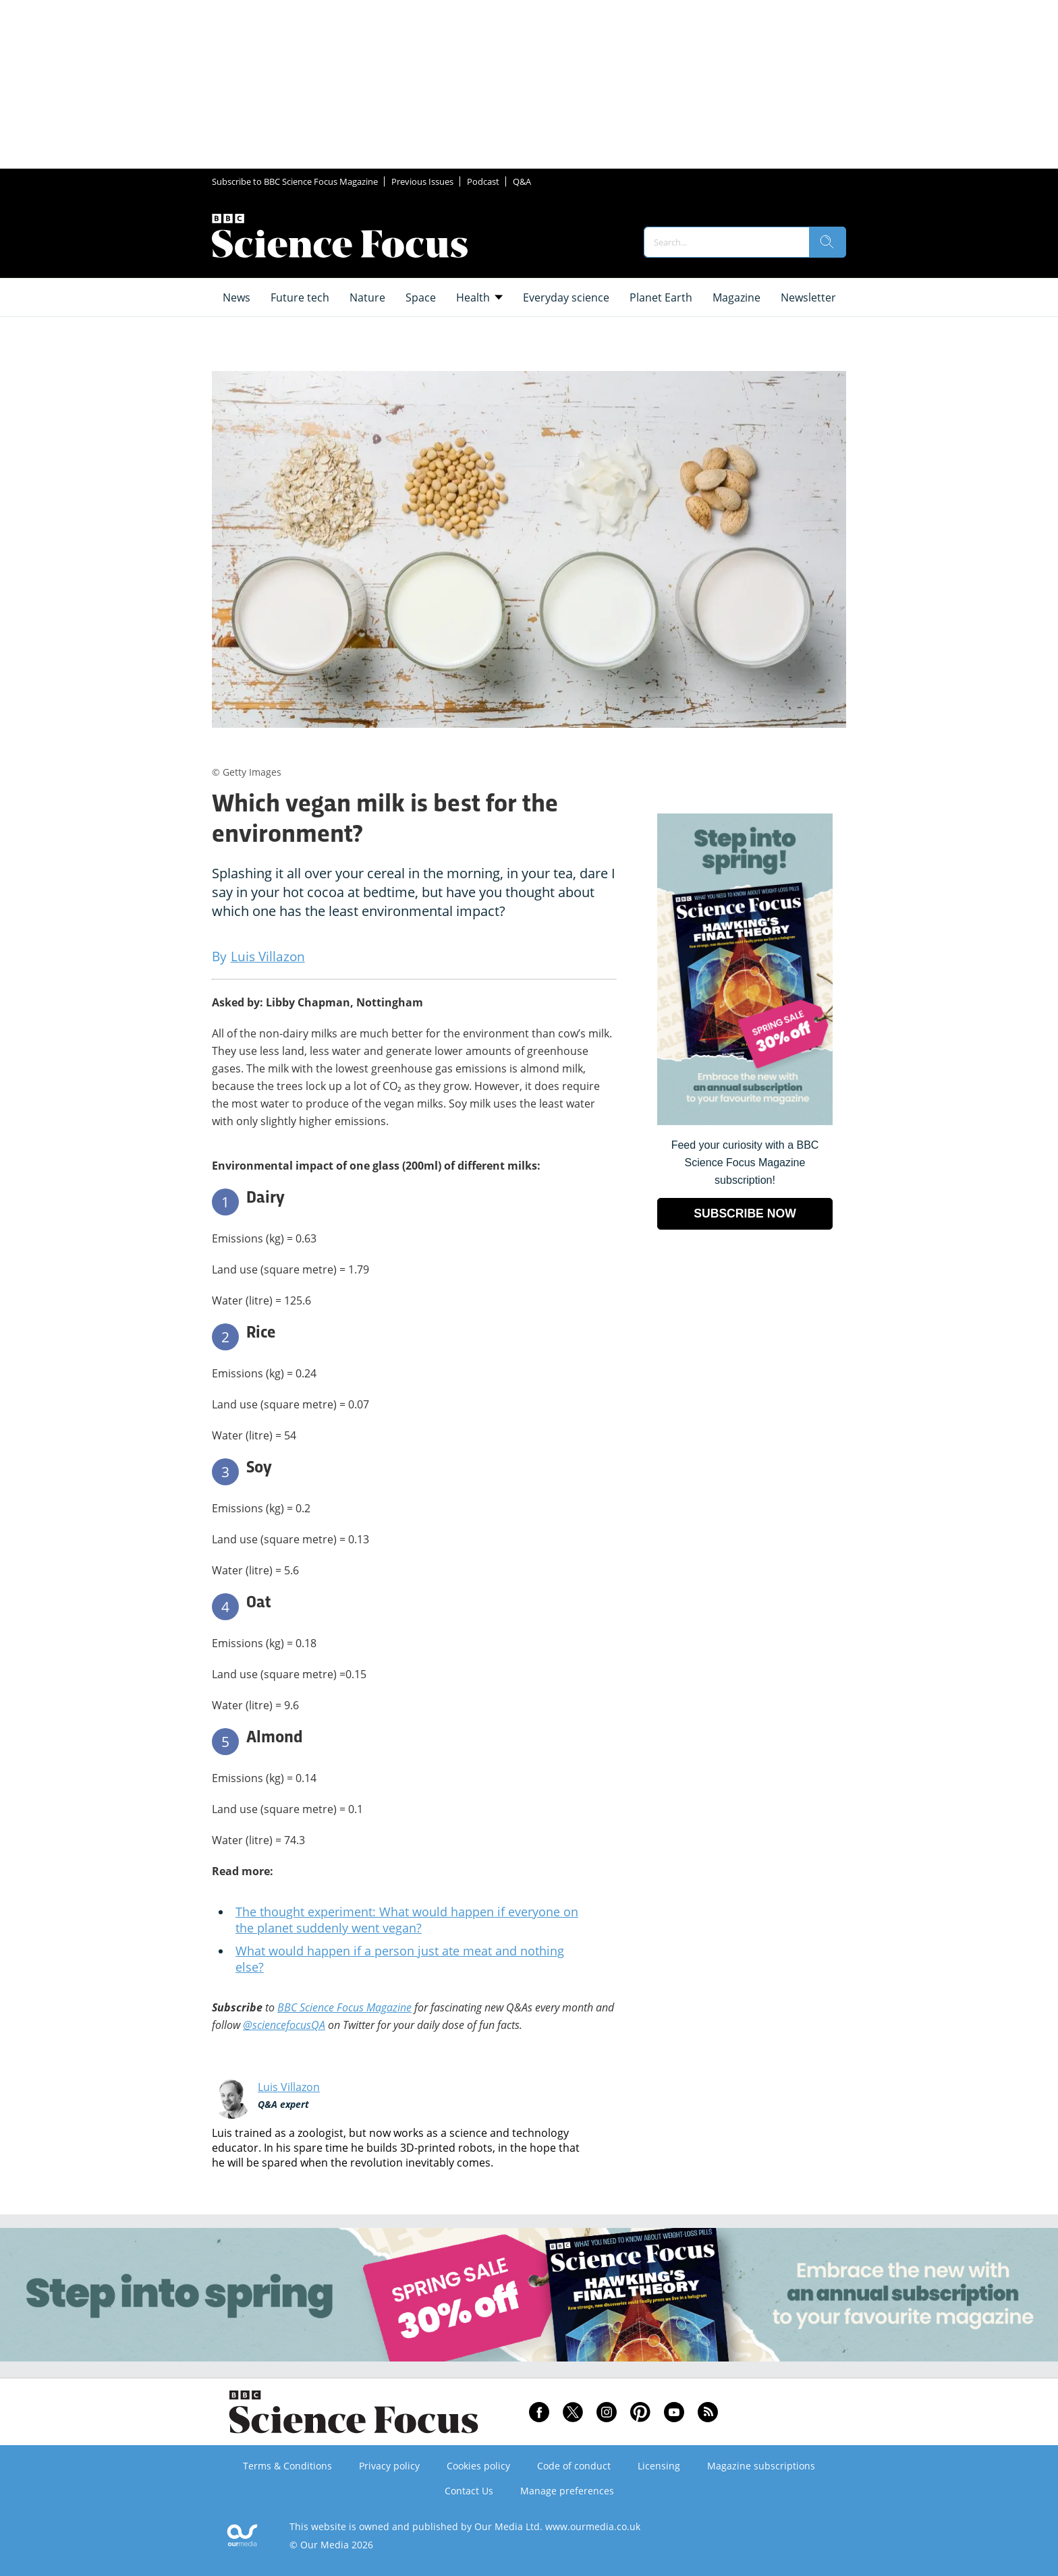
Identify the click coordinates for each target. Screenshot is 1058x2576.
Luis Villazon (289, 2087)
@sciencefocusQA (284, 2024)
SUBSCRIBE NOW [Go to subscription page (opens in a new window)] (745, 1213)
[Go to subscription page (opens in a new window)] (745, 1121)
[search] (827, 242)
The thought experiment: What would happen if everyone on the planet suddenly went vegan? (406, 1920)
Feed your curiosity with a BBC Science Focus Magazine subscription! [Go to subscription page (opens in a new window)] (745, 1162)
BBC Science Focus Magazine (344, 2007)
